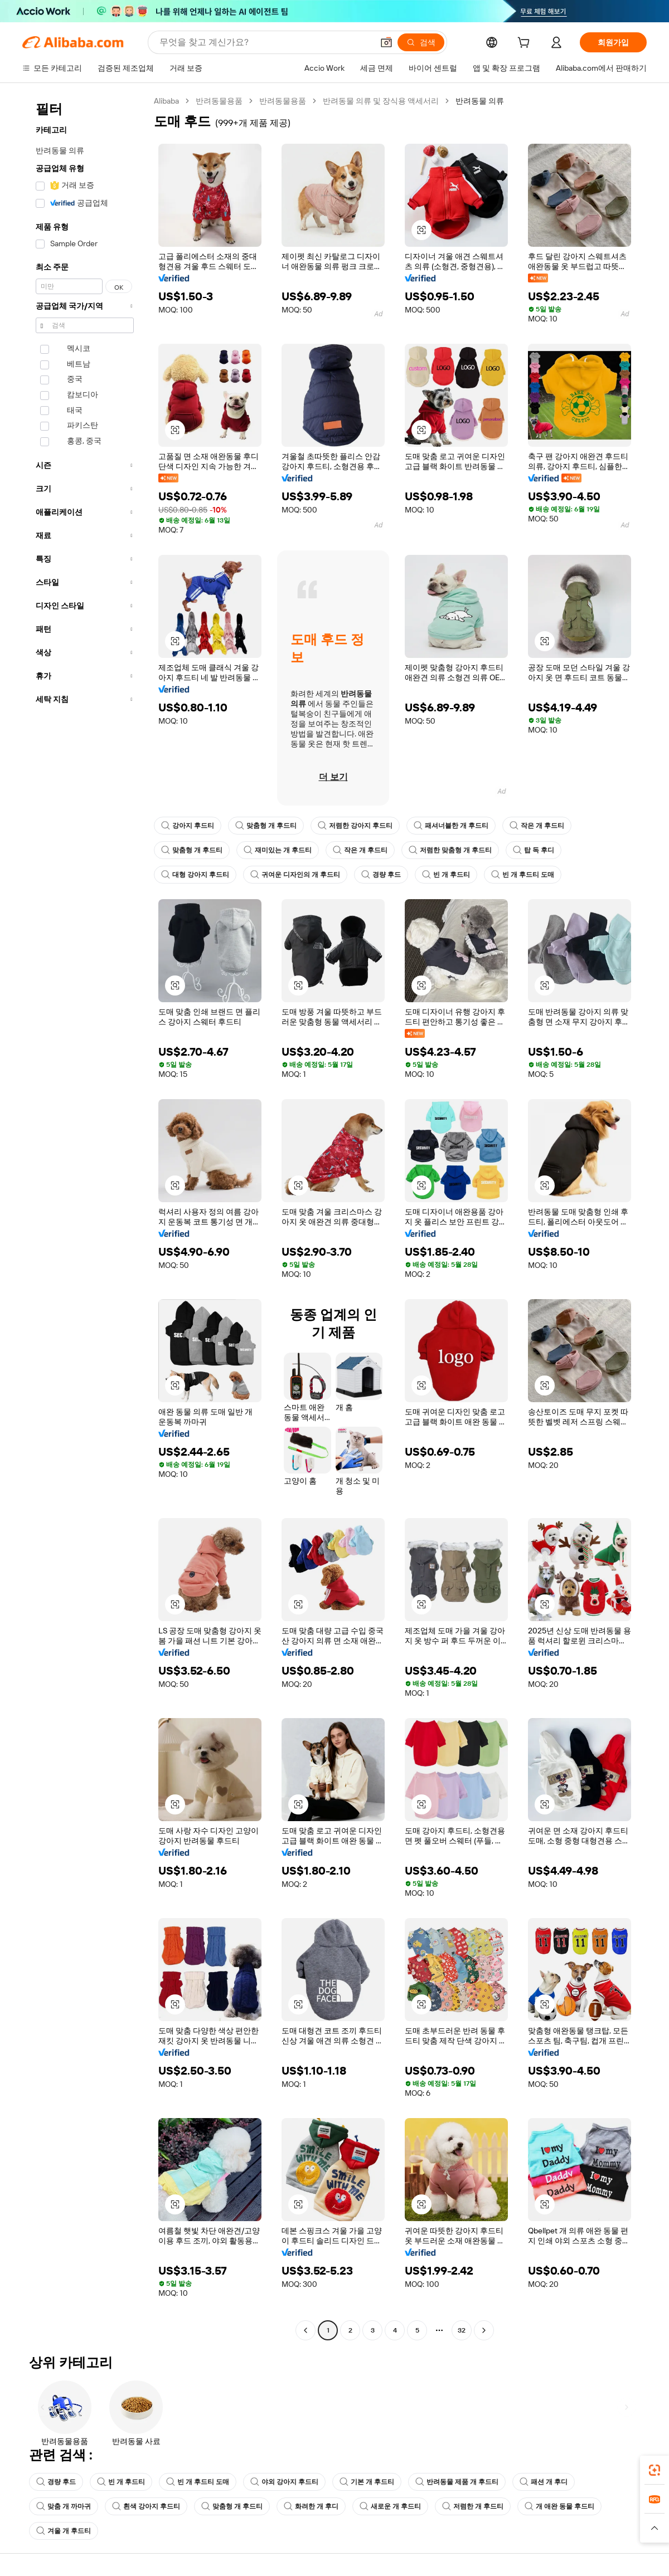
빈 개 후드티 (446, 874)
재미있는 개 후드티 (278, 850)
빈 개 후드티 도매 (522, 874)
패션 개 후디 (544, 2481)
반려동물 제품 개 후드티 (456, 2481)
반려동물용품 (219, 100)
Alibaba (166, 100)
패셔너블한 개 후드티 (451, 825)
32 (462, 2330)
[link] (654, 2470)
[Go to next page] (484, 2330)
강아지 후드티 (187, 825)
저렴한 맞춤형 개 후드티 (450, 850)
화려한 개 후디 (311, 2506)
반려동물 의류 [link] (479, 100)
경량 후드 (381, 874)
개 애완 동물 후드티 (559, 2506)
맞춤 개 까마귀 (63, 2506)
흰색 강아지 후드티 (146, 2506)
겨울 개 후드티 (63, 2530)
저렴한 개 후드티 (472, 2506)
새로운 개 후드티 (390, 2506)
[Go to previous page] (305, 2330)
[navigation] (84, 1217)
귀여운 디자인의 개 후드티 (295, 874)
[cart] (525, 44)
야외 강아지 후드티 (284, 2481)
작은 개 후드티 (537, 825)
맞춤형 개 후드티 (266, 825)
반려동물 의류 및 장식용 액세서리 (381, 100)
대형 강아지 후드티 (195, 874)
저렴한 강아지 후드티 (355, 825)
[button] (654, 2528)
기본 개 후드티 (367, 2481)
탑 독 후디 (533, 850)
